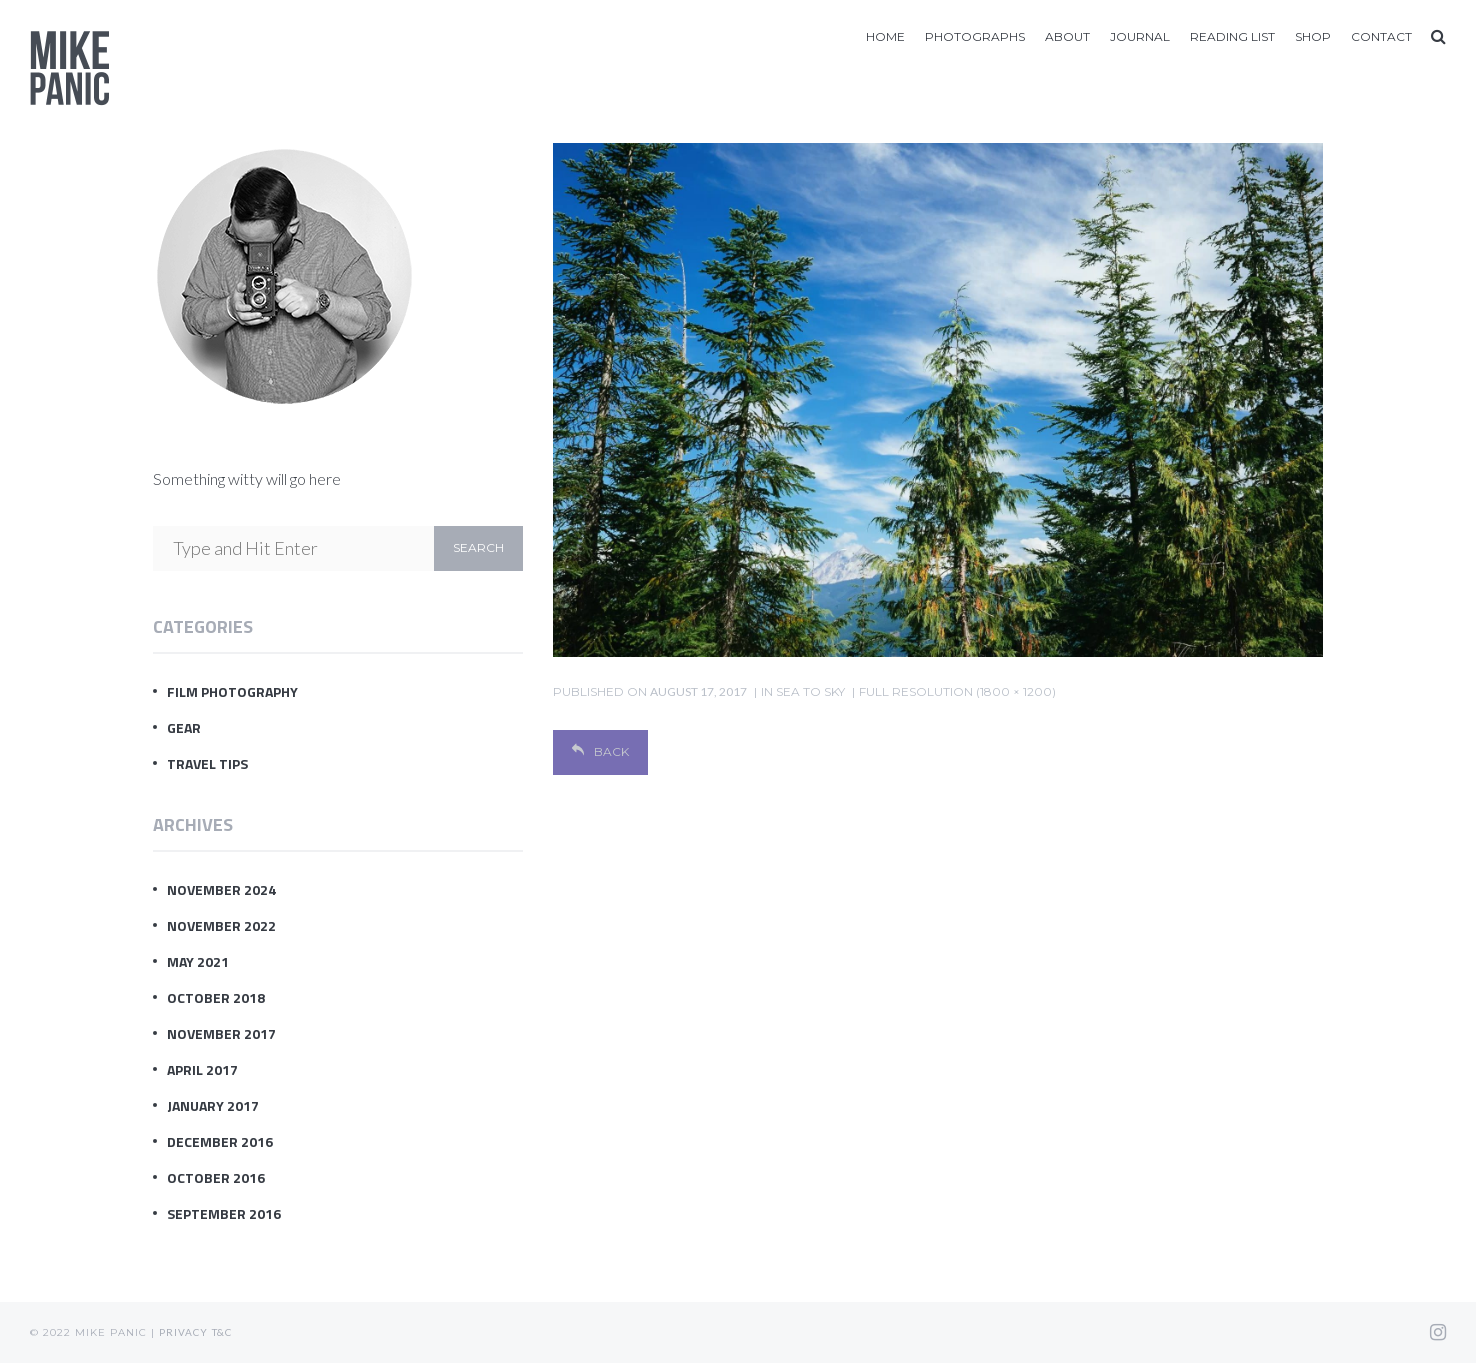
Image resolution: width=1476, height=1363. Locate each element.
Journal (1140, 36)
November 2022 (221, 925)
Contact (1381, 36)
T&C (222, 1332)
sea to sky (810, 691)
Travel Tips (207, 763)
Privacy (183, 1332)
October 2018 (216, 997)
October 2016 (216, 1177)
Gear (184, 727)
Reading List (1232, 36)
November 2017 (221, 1033)
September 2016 (224, 1213)
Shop (1313, 36)
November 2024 (221, 889)
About (1067, 36)
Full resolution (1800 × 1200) (957, 691)
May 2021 (198, 961)
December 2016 (220, 1141)
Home (885, 36)
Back (600, 751)
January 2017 (213, 1105)
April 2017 (202, 1069)
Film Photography (232, 691)
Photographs (975, 36)
